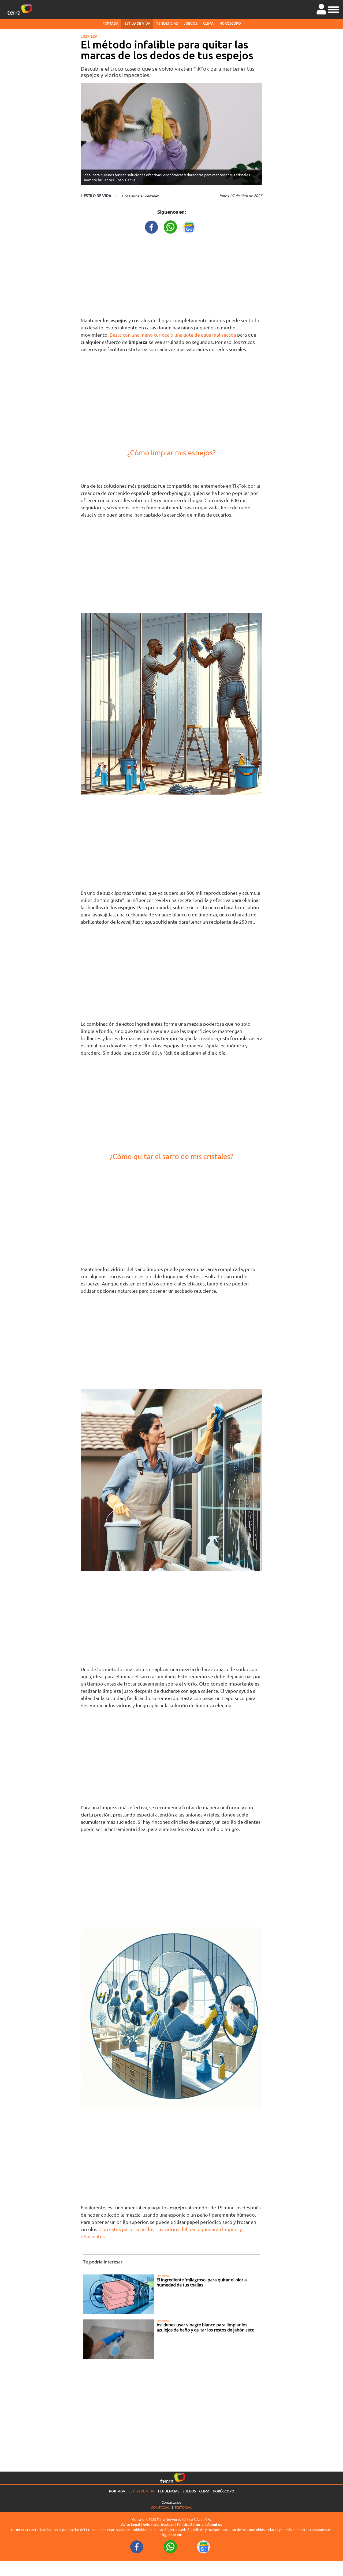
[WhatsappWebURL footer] (170, 2546)
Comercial (160, 2507)
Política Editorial (190, 2524)
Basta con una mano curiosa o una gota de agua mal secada (173, 334)
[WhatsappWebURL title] (170, 226)
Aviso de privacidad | (160, 2524)
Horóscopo (230, 23)
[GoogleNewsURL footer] (203, 2546)
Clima (208, 23)
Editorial (183, 2507)
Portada (110, 23)
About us (214, 2524)
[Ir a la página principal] (19, 9)
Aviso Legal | (132, 2524)
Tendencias (167, 23)
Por (140, 196)
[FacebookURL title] (151, 226)
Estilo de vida (137, 23)
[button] (333, 9)
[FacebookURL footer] (137, 2546)
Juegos (190, 23)
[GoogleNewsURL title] (189, 226)
